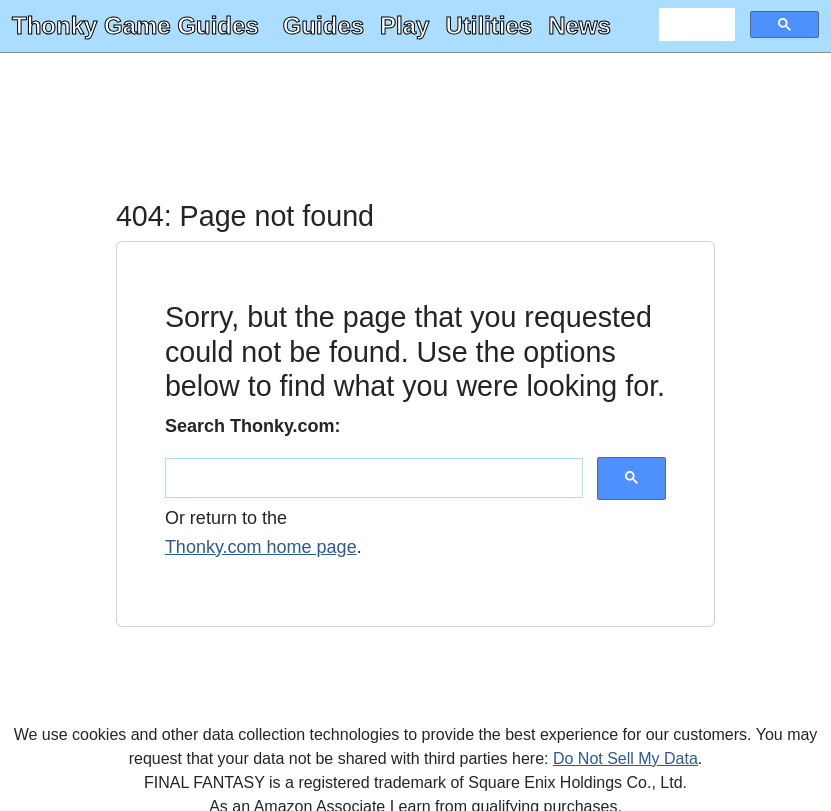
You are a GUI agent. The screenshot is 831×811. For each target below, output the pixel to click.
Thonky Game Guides (135, 25)
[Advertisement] (415, 128)
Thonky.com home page (261, 547)
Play (404, 25)
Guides (323, 25)
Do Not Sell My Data (625, 758)
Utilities (488, 25)
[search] (695, 25)
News (579, 25)
